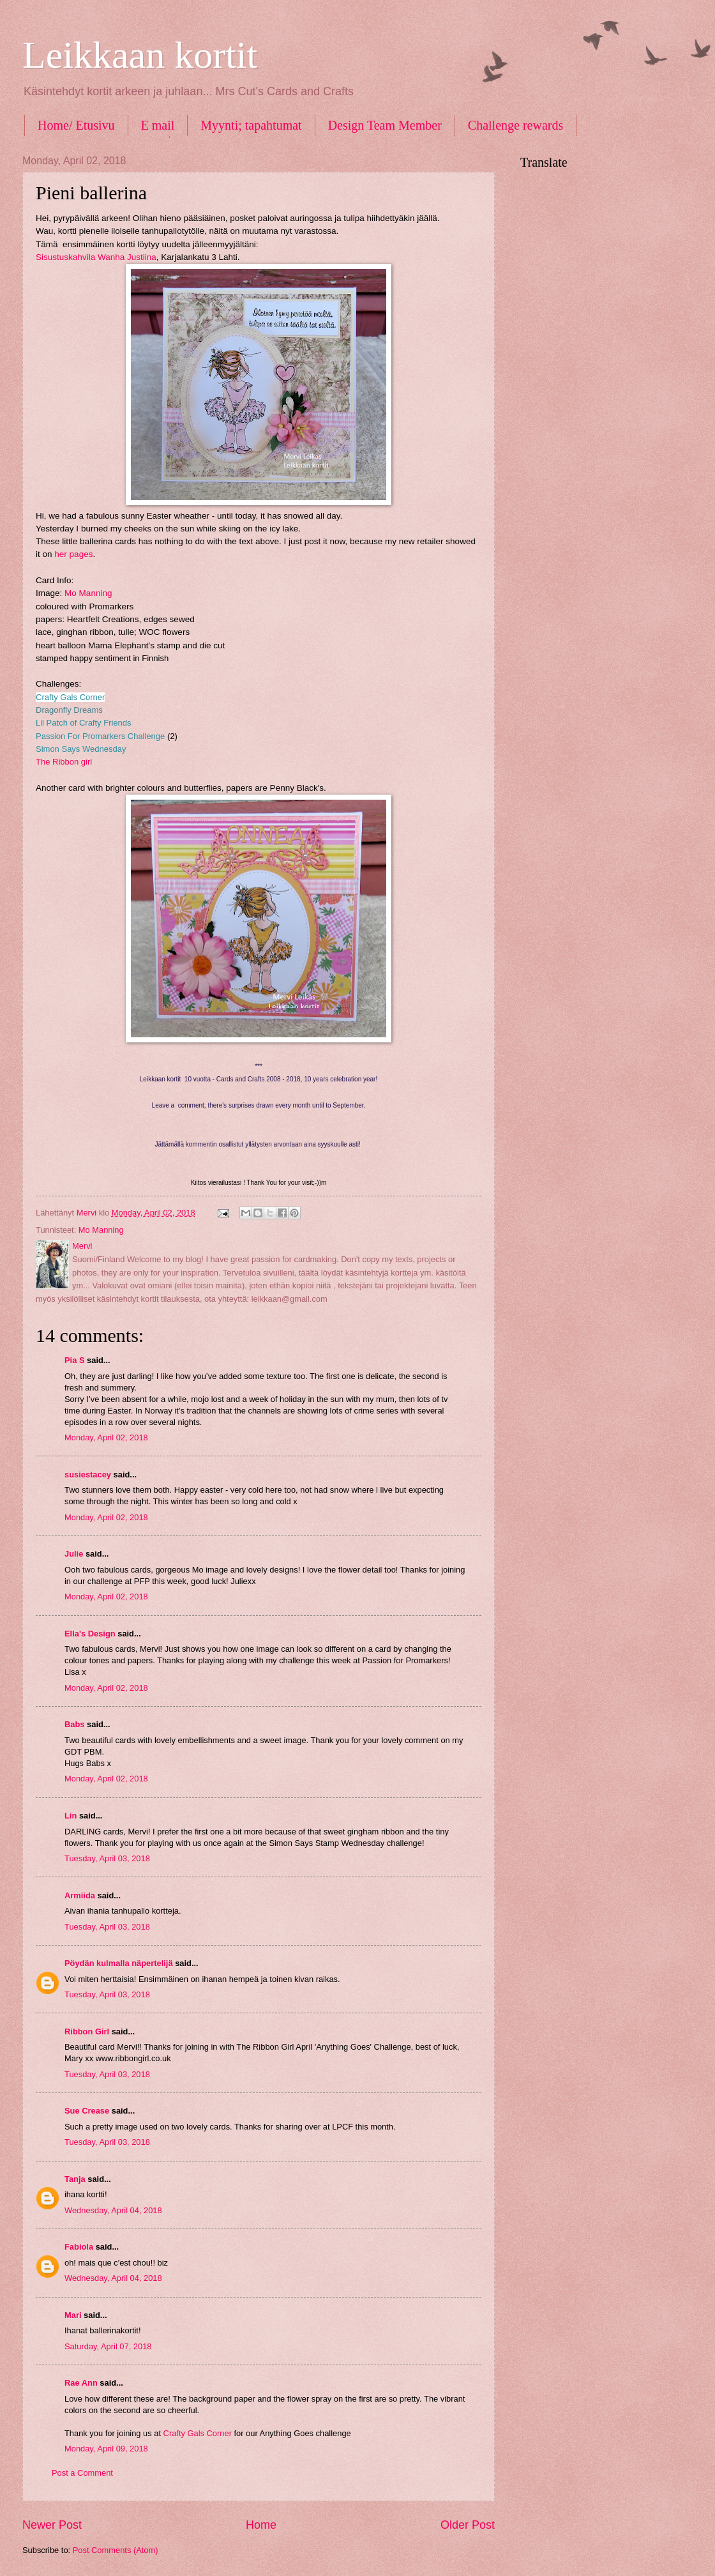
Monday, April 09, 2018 (106, 2448)
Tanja (75, 2179)
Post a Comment (82, 2473)
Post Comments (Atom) (115, 2550)
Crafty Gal (54, 697)
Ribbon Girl (86, 2031)
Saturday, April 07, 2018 (107, 2346)
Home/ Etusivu (76, 125)
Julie (73, 1554)
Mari (72, 2315)
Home (261, 2525)
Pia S (74, 1360)
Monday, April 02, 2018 (106, 1437)
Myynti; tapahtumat (250, 125)
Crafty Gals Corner (197, 2433)
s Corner (89, 697)
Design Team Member (385, 125)
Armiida (79, 1895)
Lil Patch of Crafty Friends (84, 723)
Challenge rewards (515, 125)
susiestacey (87, 1474)
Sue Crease (86, 2110)
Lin (70, 1815)
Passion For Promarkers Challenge (100, 736)
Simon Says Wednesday (81, 749)
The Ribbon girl (64, 761)
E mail (158, 125)
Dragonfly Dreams (69, 710)
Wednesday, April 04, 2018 (113, 2210)
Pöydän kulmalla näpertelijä (118, 1963)
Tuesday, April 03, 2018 (107, 1858)
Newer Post (52, 2525)
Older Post (467, 2525)
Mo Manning (88, 593)
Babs (74, 1724)
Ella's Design (90, 1633)
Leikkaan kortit (139, 55)
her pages (73, 554)
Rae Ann (81, 2383)
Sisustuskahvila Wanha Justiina (96, 257)
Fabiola (78, 2247)
